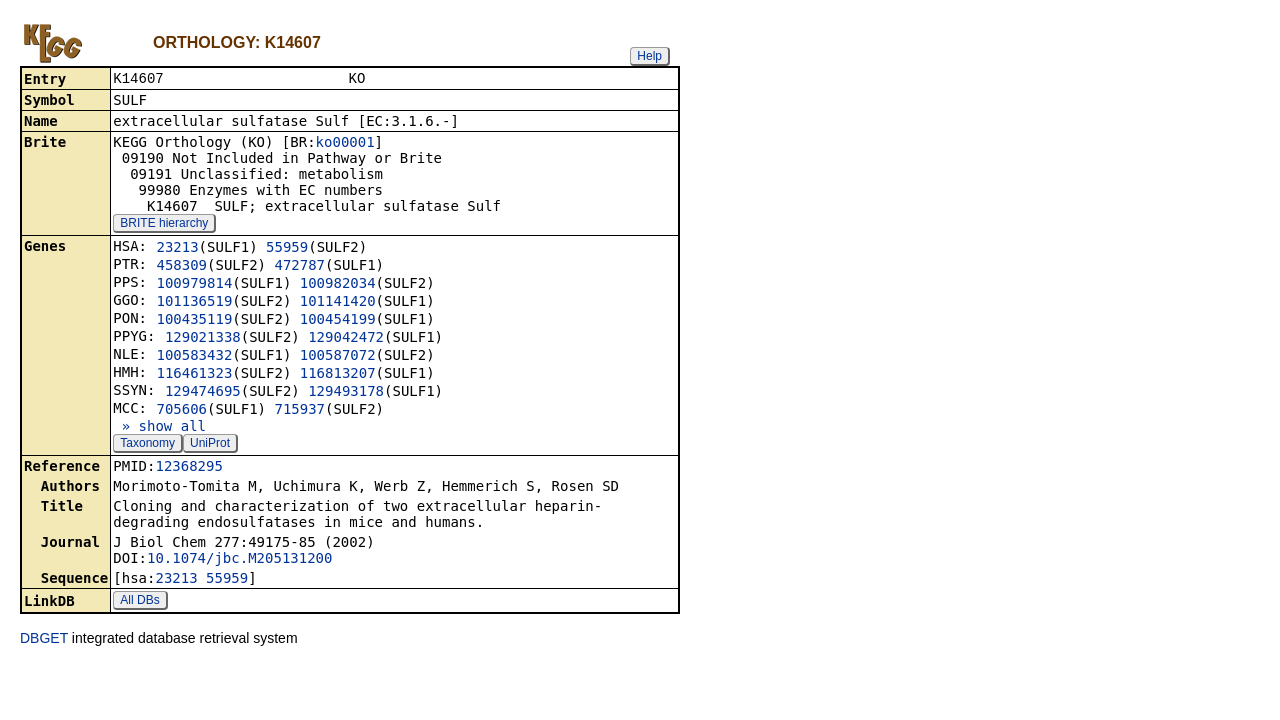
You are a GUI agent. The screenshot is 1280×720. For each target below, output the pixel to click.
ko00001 (345, 144)
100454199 (338, 321)
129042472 (346, 339)
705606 (181, 411)
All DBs (139, 602)
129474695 (203, 393)
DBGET (44, 640)
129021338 (203, 339)
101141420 (338, 303)
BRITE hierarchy (164, 225)
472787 (299, 267)
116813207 (338, 375)
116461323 (194, 375)
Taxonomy (147, 445)
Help (649, 56)
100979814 (194, 285)
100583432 (194, 357)
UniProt (210, 445)
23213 (177, 249)
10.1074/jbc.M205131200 (239, 560)
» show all (159, 428)
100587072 (338, 357)
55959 (287, 249)
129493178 (346, 393)
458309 (181, 267)
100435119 (194, 321)
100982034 (338, 285)
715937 (299, 411)
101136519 (194, 303)
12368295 (188, 468)
